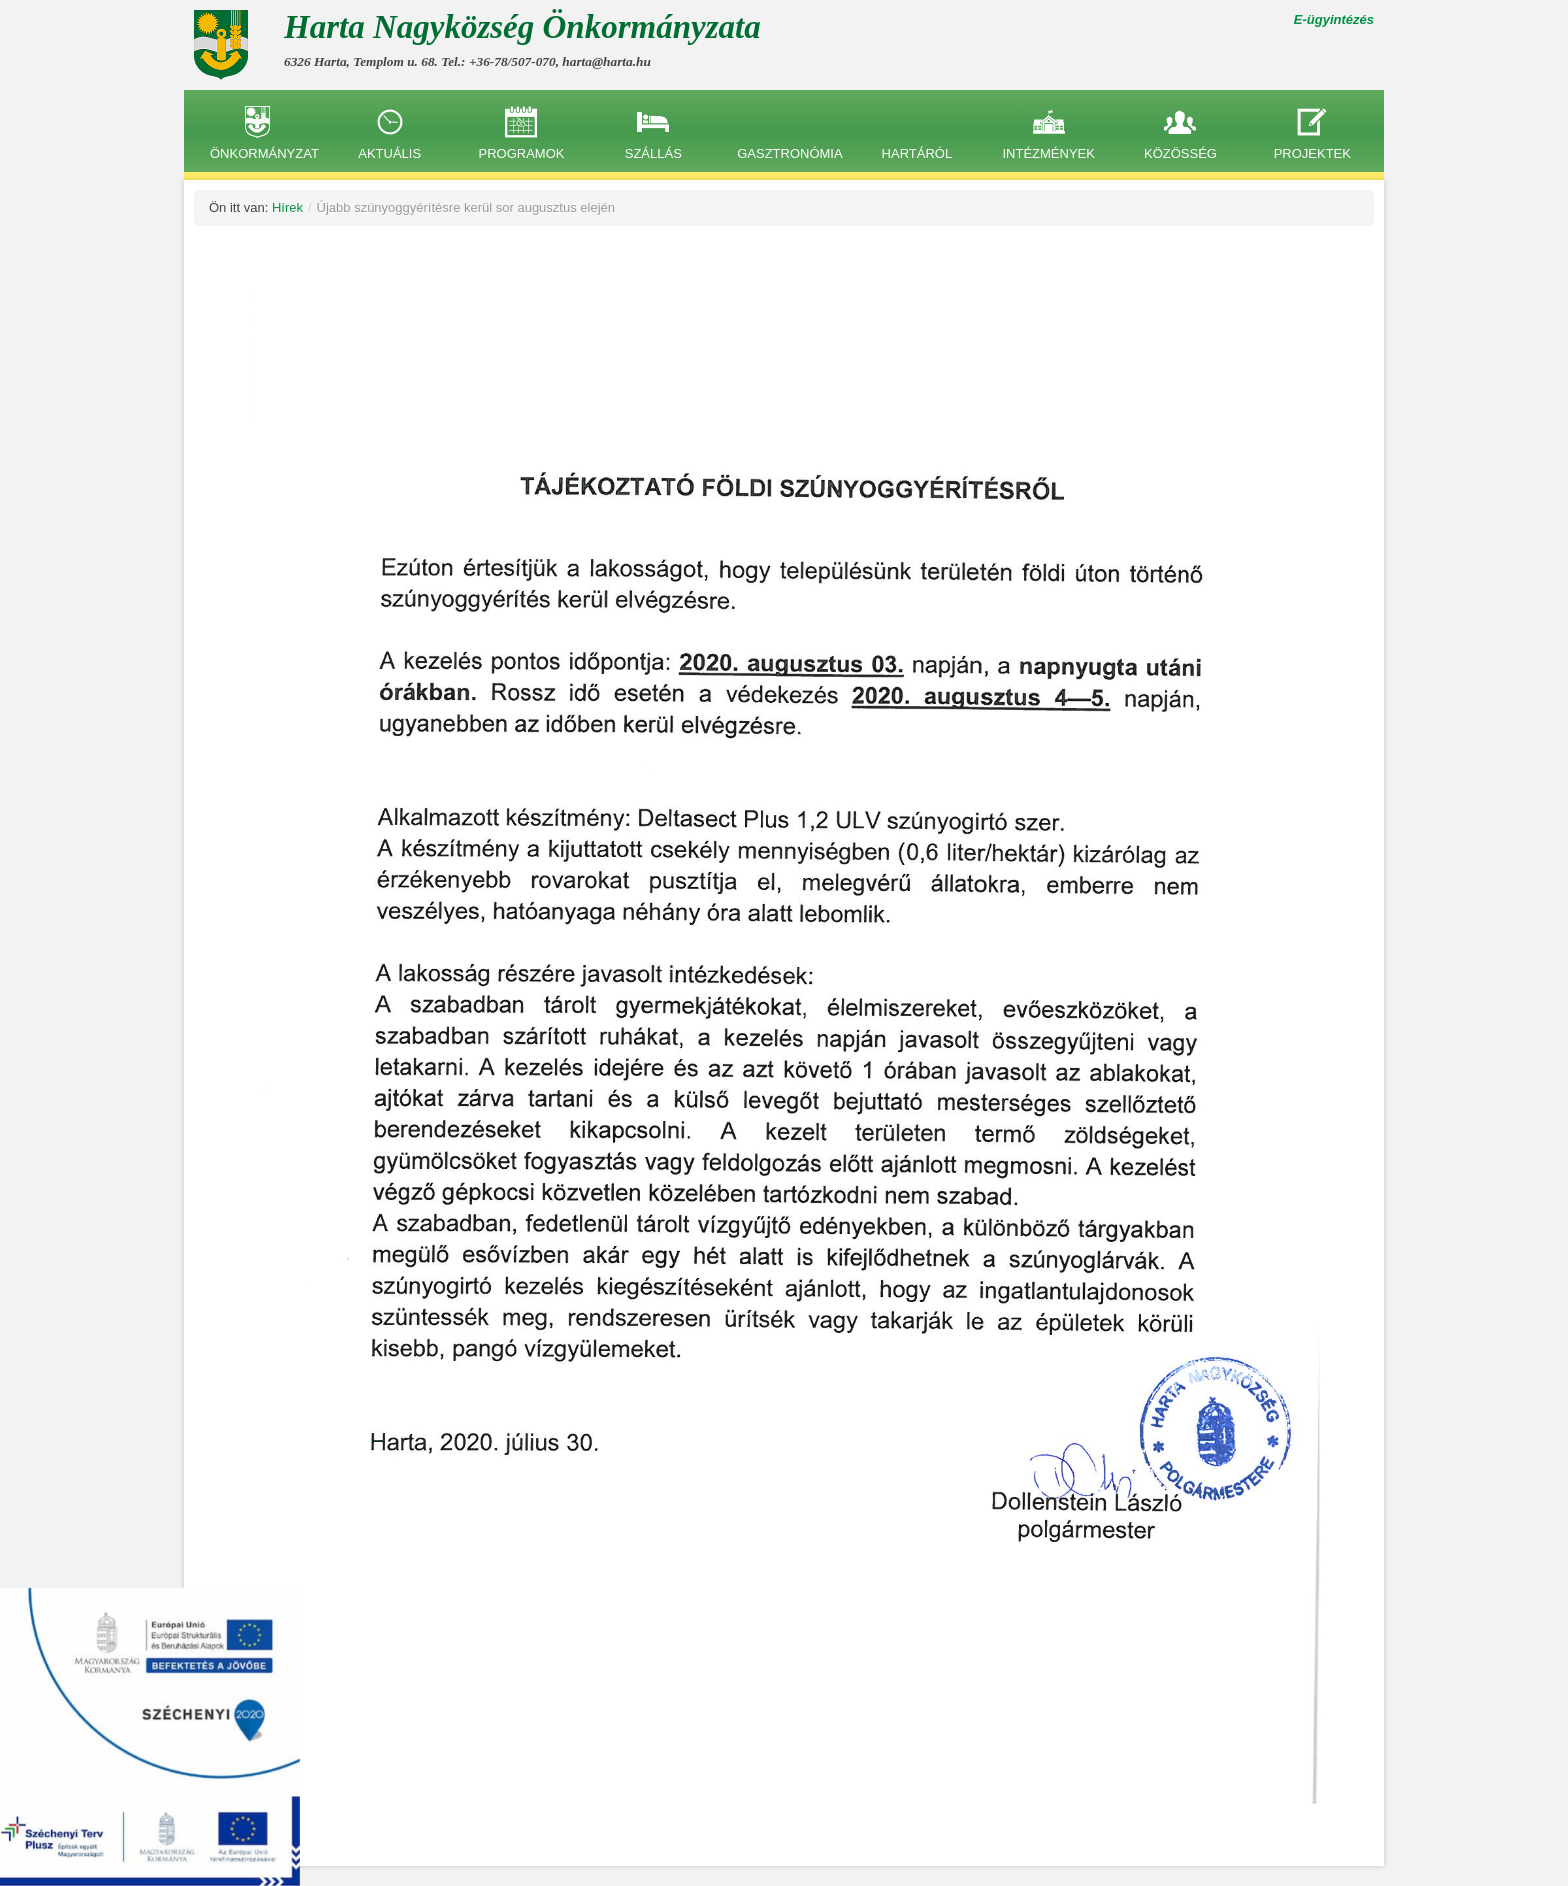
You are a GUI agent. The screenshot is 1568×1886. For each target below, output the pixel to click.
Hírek (287, 207)
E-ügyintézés (1334, 19)
